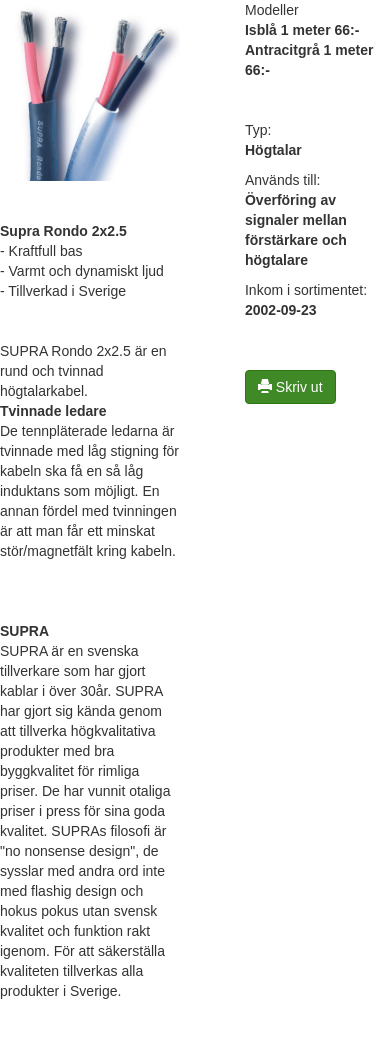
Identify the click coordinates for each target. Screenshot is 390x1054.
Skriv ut (290, 387)
